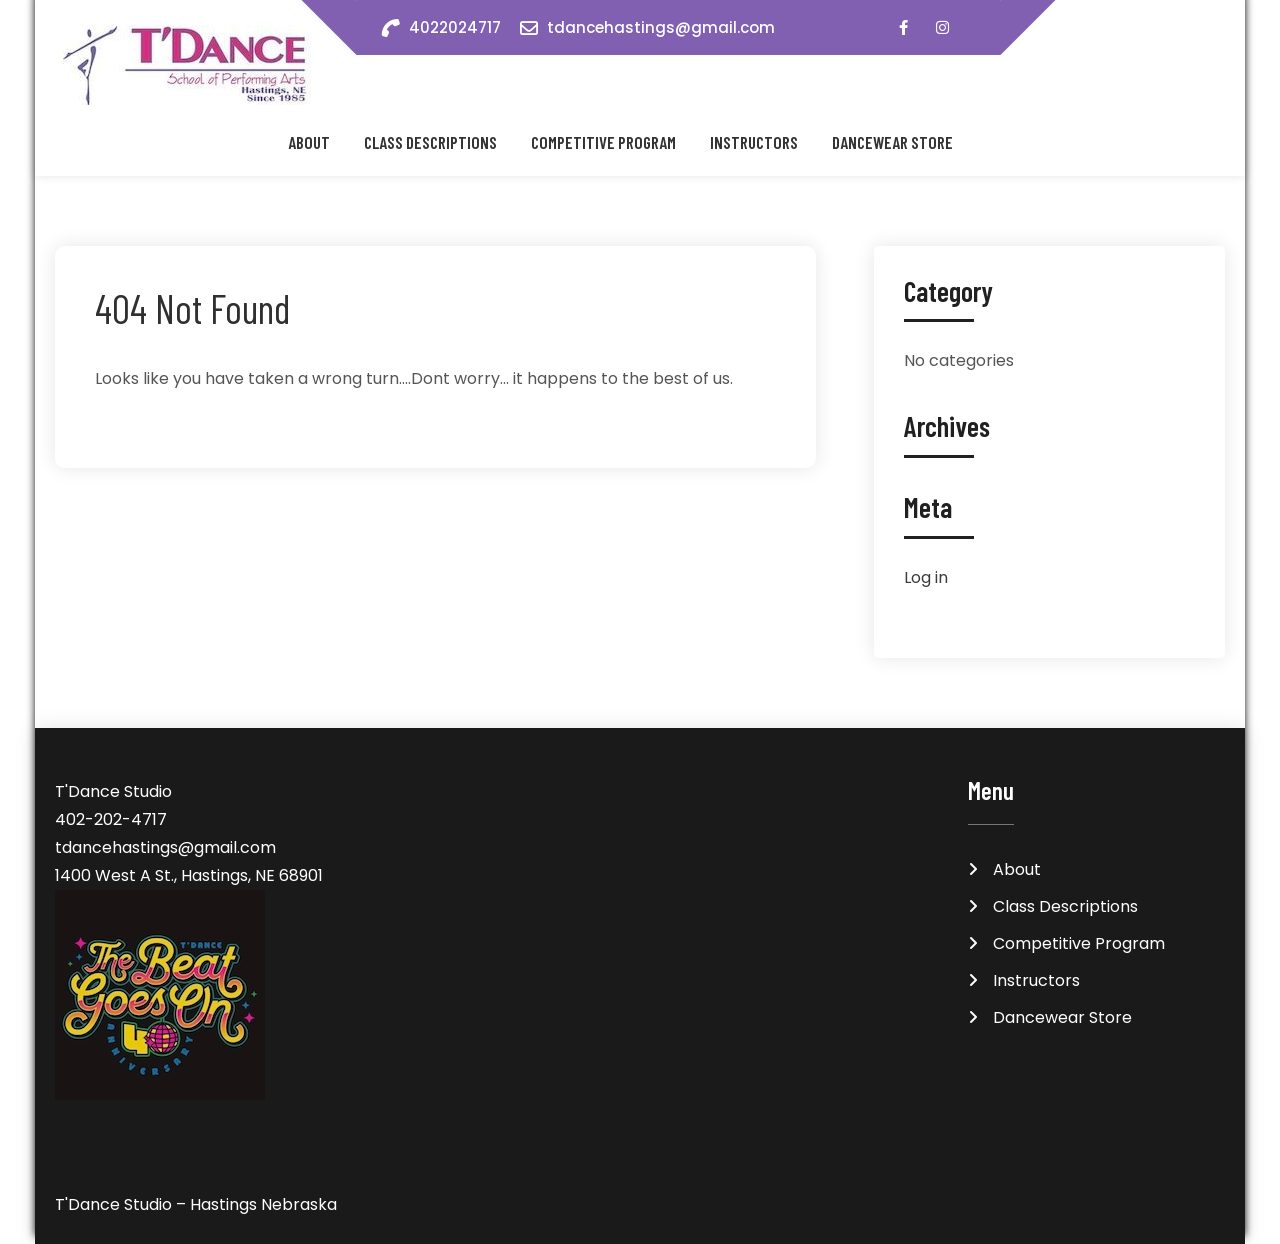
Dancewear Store (892, 142)
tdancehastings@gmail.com (661, 27)
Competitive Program (603, 142)
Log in (926, 577)
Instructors (754, 142)
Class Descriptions (430, 142)
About (309, 142)
